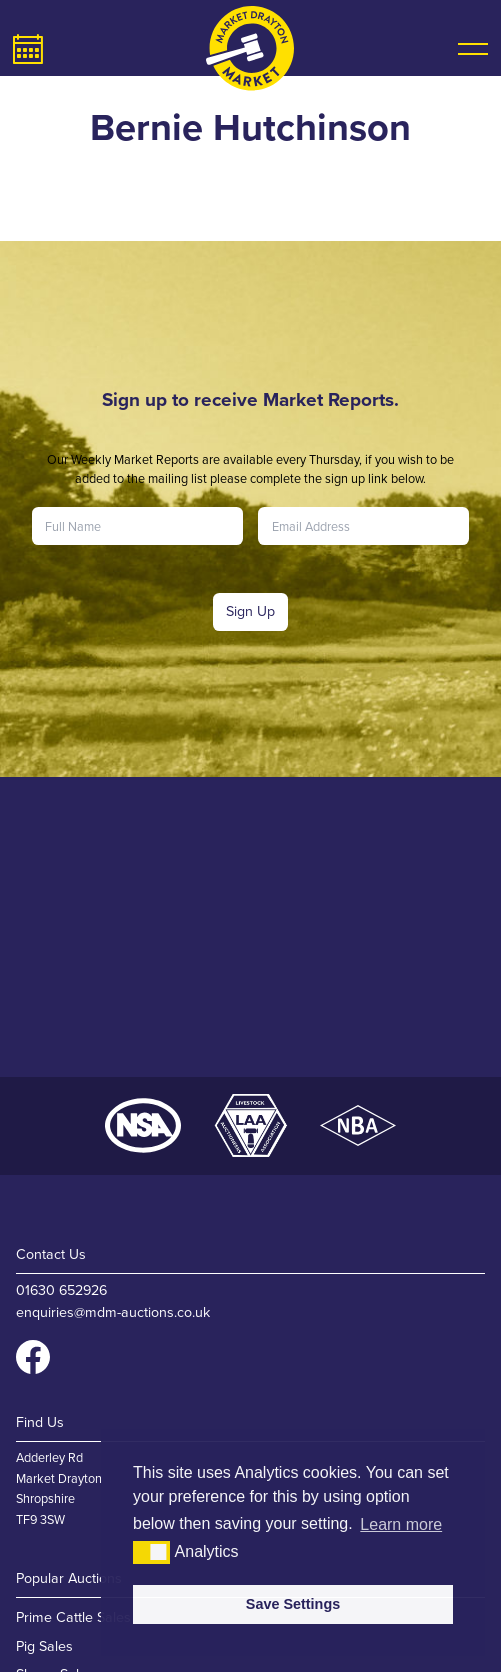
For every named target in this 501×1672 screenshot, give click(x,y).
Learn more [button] (401, 1524)
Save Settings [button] (293, 1604)
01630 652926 (61, 1290)
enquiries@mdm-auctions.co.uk (113, 1312)
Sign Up (250, 611)
